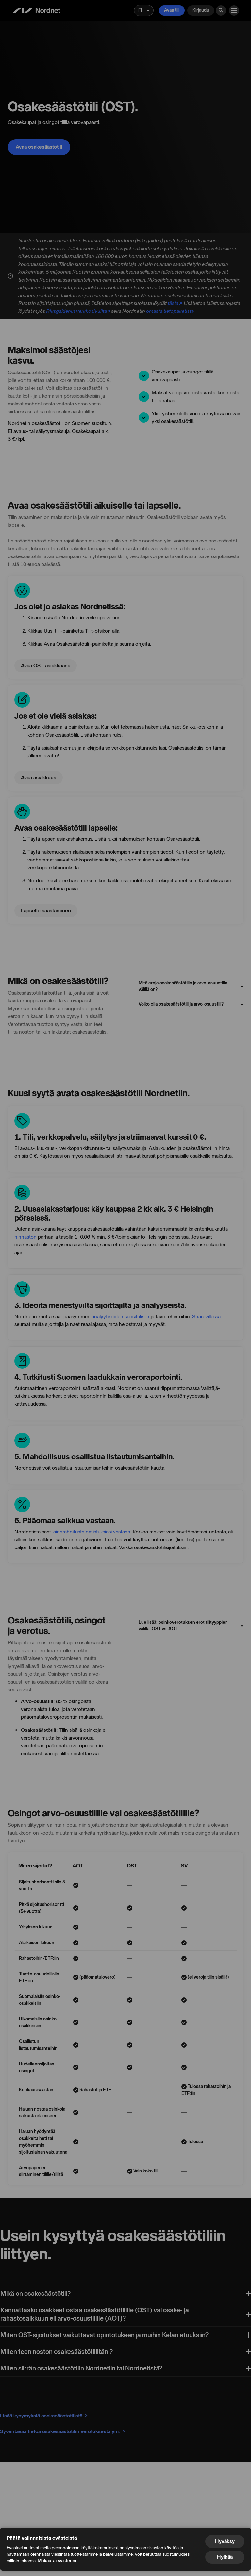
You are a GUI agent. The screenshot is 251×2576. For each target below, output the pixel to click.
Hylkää (225, 2557)
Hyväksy (225, 2541)
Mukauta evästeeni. (57, 2561)
